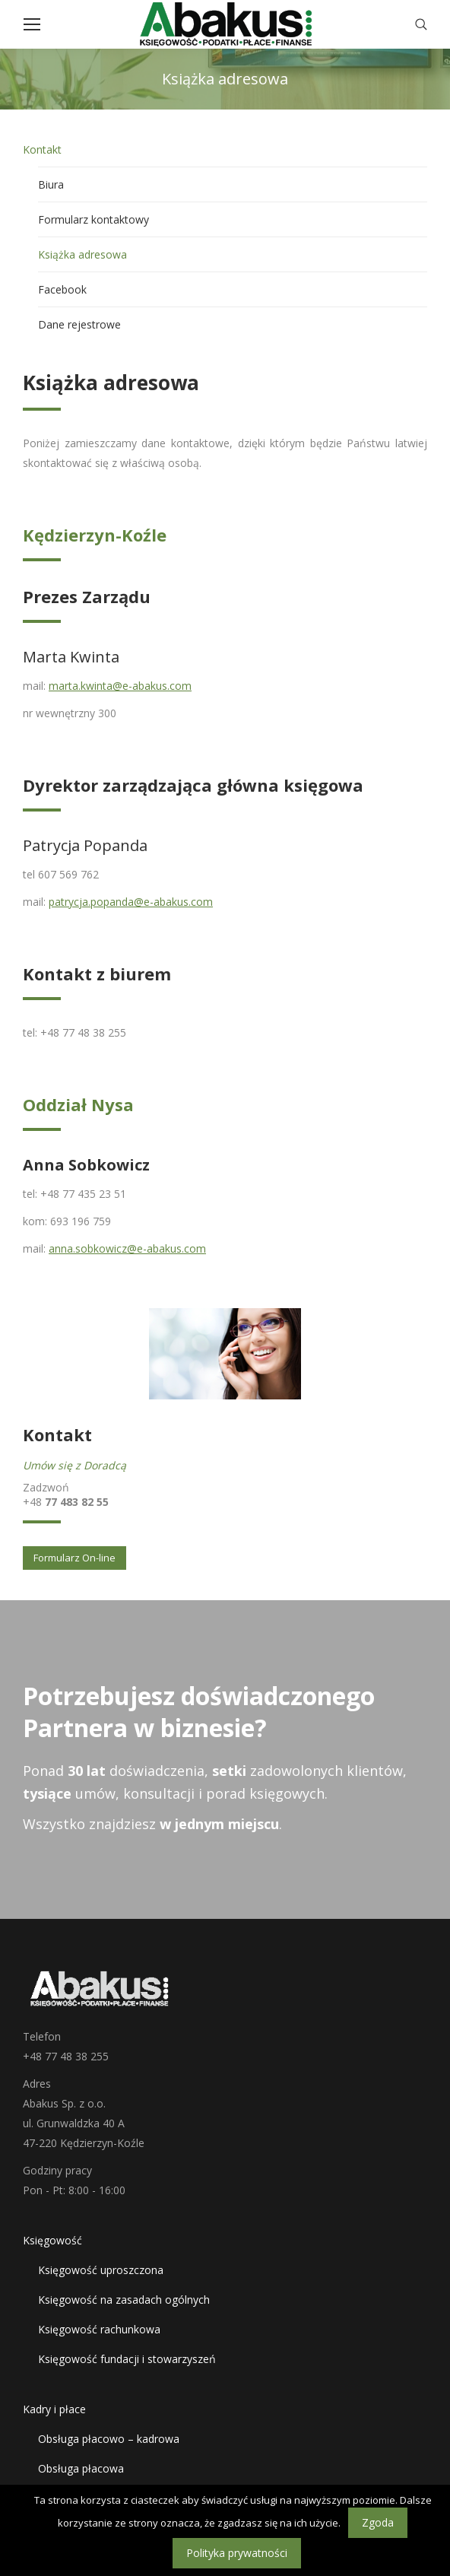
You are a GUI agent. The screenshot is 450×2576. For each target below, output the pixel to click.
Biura (51, 184)
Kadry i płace (54, 2409)
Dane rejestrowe (79, 324)
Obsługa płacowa (81, 2468)
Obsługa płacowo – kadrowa (108, 2438)
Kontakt (42, 149)
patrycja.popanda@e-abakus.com (131, 901)
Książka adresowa (82, 254)
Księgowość (52, 2240)
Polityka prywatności (236, 2553)
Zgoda (378, 2522)
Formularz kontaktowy (93, 219)
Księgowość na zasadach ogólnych (124, 2299)
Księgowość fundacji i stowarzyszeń (127, 2359)
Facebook (62, 289)
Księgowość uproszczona (100, 2270)
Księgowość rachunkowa (99, 2329)
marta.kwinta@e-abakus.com (120, 685)
